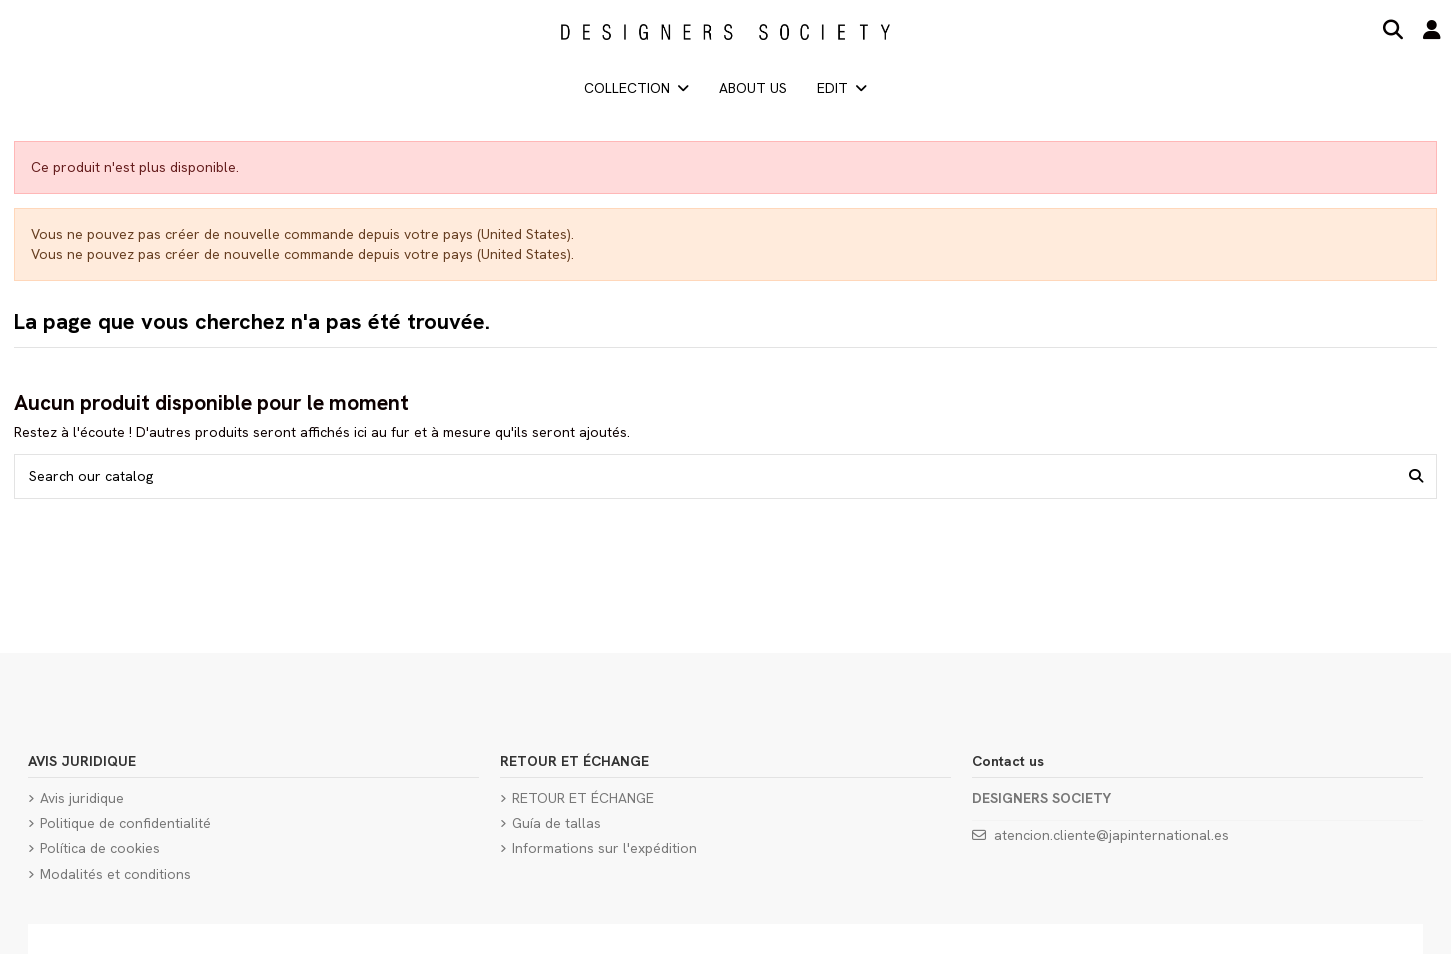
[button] (842, 88)
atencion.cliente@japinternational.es (1111, 835)
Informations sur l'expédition (604, 848)
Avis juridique (82, 798)
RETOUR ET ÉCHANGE (583, 798)
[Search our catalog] (1416, 476)
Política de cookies (100, 848)
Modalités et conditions (115, 874)
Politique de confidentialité (125, 823)
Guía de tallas (556, 823)
